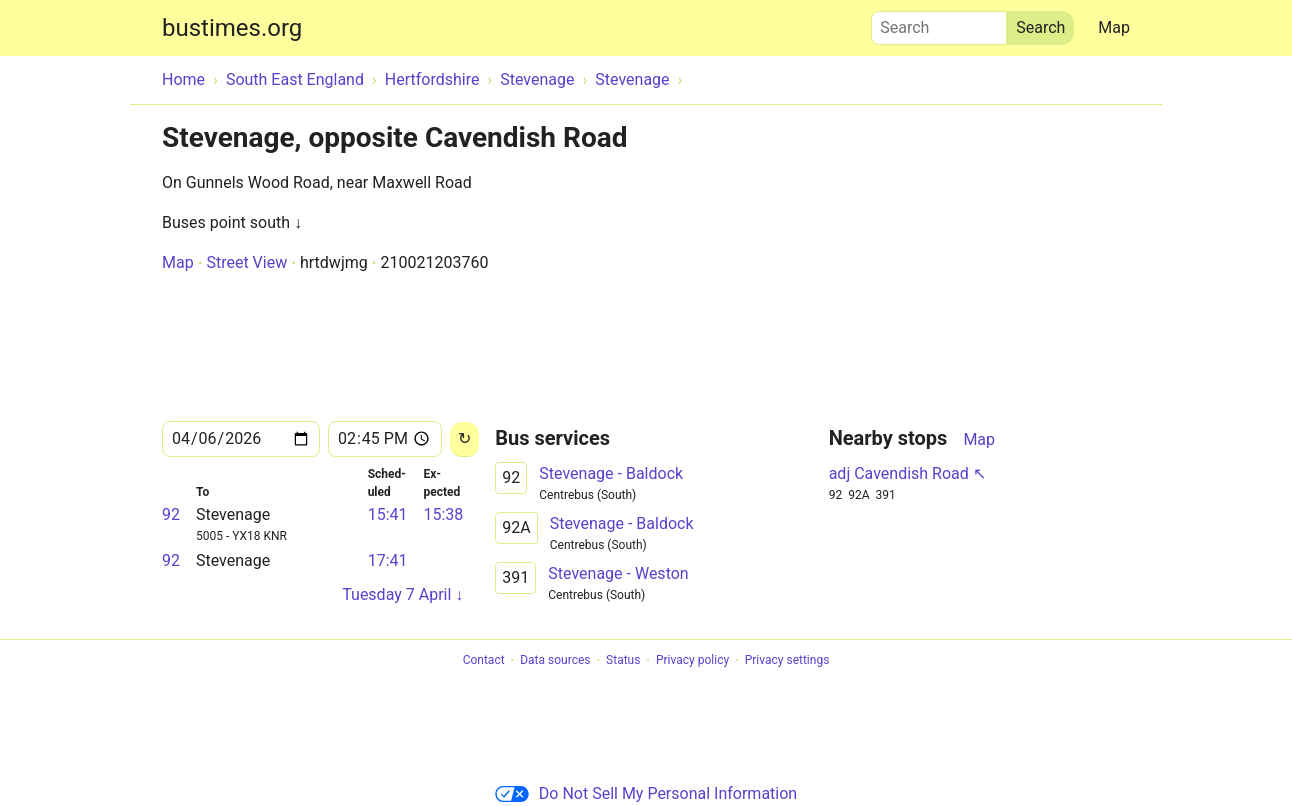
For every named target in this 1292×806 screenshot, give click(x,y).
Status (623, 661)
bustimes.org (232, 28)
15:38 (443, 514)
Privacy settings (787, 661)
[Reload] (464, 439)
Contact (484, 661)
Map (1114, 27)
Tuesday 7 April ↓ (402, 594)
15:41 (388, 514)
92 (171, 514)
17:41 (388, 560)
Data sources (555, 661)
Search (939, 23)
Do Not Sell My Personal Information (646, 793)
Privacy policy (692, 661)
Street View (246, 262)
